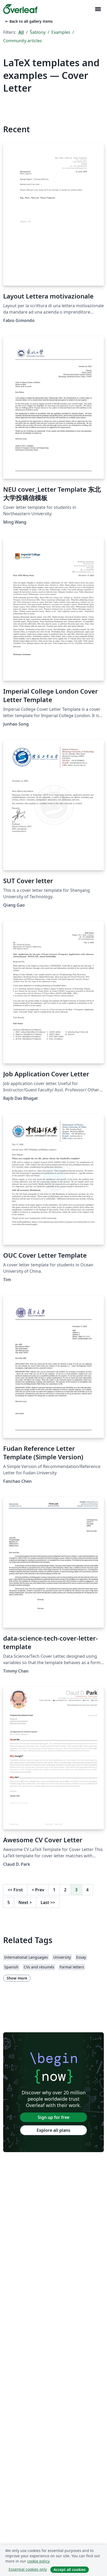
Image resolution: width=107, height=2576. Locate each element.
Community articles (22, 41)
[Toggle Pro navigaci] (98, 9)
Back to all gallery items (28, 21)
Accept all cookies (70, 2569)
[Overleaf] (20, 9)
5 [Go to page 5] (8, 1902)
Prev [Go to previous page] (38, 1890)
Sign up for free (53, 2117)
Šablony (38, 32)
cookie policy (38, 2561)
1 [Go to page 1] (54, 1890)
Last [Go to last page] (48, 1902)
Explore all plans (53, 2130)
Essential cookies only (28, 2569)
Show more (17, 1978)
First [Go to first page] (15, 1890)
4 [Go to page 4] (87, 1890)
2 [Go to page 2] (65, 1890)
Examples (60, 32)
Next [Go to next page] (25, 1902)
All (21, 32)
